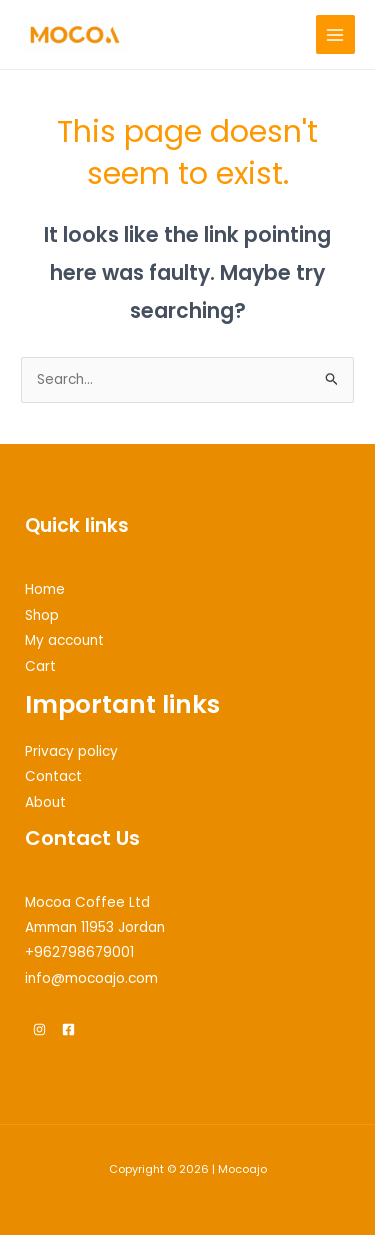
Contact (53, 776)
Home (45, 589)
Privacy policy (71, 751)
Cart (40, 666)
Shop (42, 615)
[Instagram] (39, 1029)
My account (64, 640)
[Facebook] (68, 1029)
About (45, 802)
